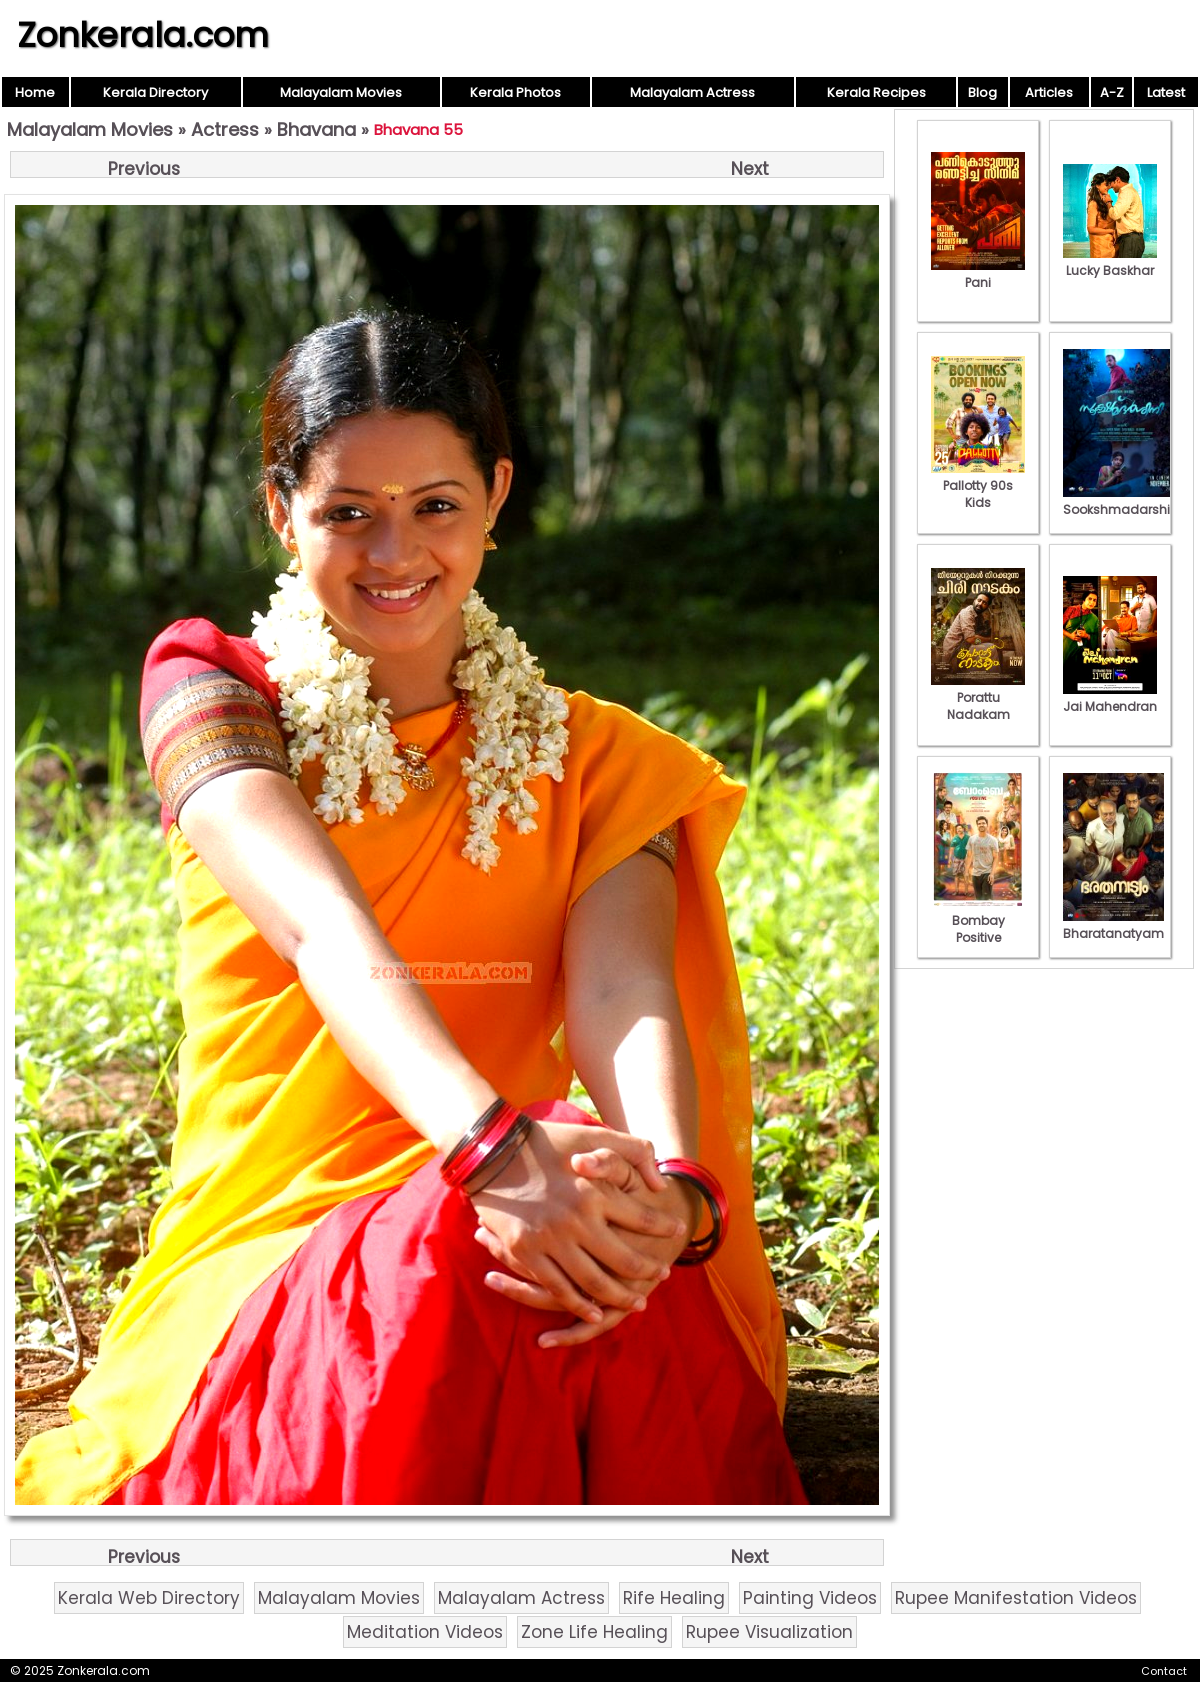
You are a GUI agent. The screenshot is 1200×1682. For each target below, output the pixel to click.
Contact (1164, 1671)
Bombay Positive (978, 920)
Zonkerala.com (143, 35)
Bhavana (316, 129)
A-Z (1112, 92)
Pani (978, 274)
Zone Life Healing (594, 1632)
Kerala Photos (515, 92)
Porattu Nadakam (978, 697)
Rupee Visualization (769, 1632)
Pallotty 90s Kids (978, 485)
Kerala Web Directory (149, 1598)
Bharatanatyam (1113, 925)
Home (35, 92)
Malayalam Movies (341, 92)
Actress (225, 129)
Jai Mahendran (1110, 698)
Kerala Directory (155, 92)
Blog (982, 92)
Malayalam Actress (692, 92)
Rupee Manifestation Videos (1016, 1598)
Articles (1049, 92)
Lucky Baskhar (1110, 262)
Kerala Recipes (876, 92)
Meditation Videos (425, 1632)
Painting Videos (810, 1598)
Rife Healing (674, 1598)
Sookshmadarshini (1122, 501)
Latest (1166, 92)
